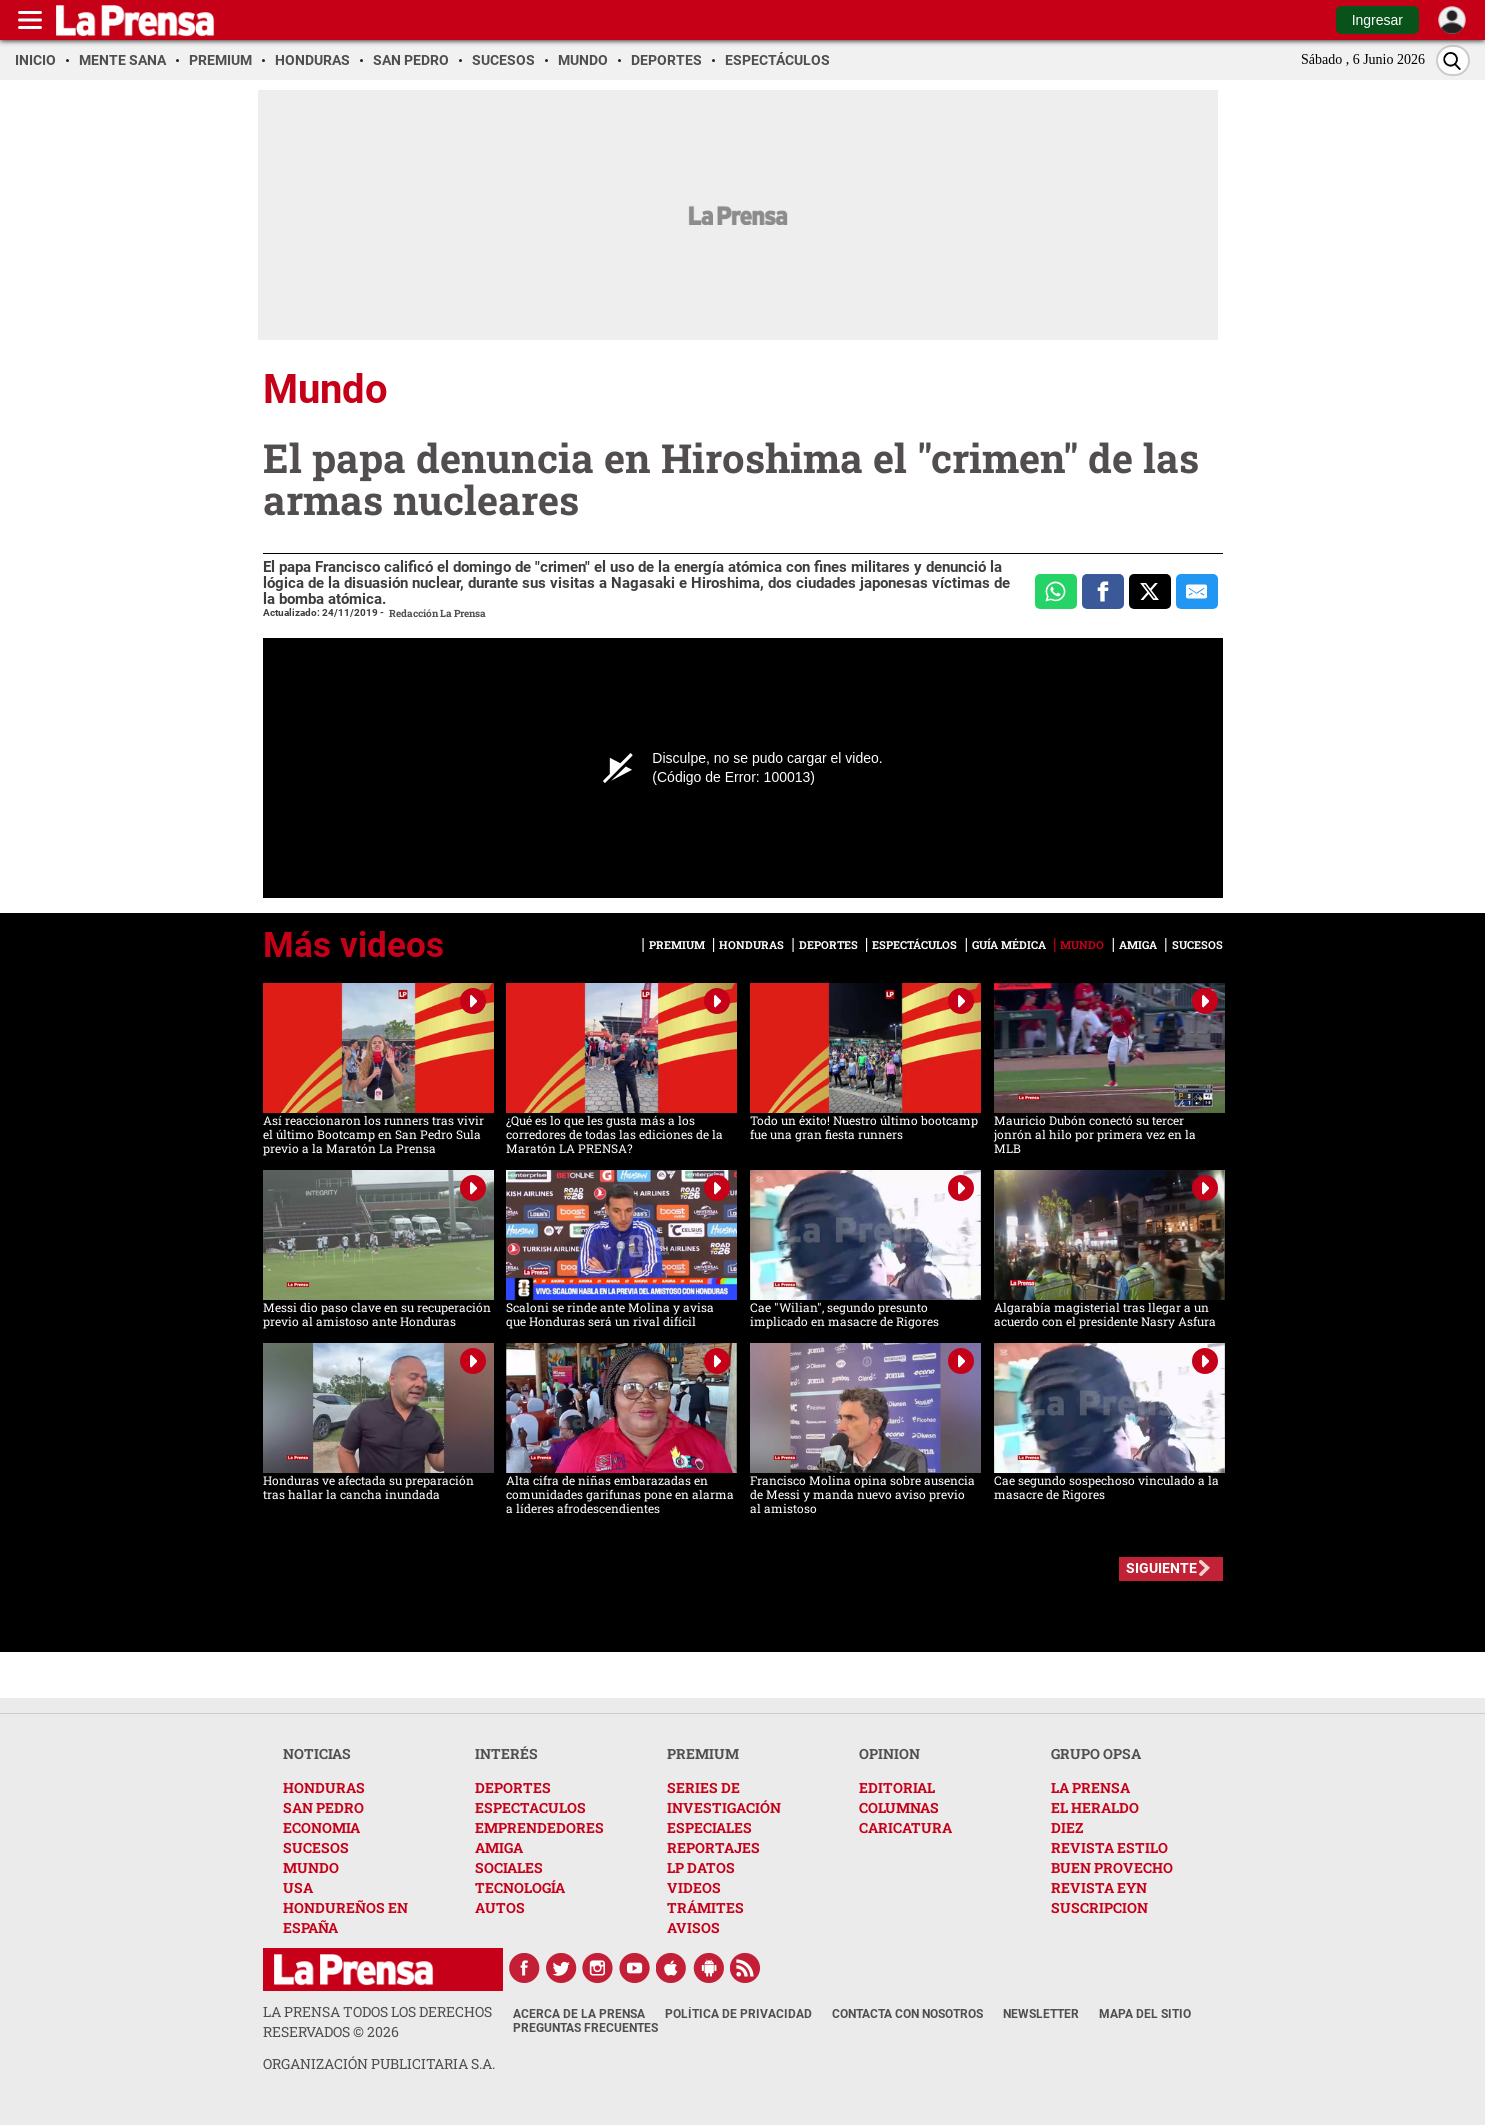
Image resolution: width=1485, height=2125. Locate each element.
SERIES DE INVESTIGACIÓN (724, 1797)
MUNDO (311, 1867)
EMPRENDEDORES (539, 1827)
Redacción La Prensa (437, 613)
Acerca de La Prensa (579, 2014)
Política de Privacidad (738, 2014)
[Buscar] (1453, 60)
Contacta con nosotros (907, 2014)
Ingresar (1377, 20)
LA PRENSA (1090, 1787)
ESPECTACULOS (530, 1807)
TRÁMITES (705, 1907)
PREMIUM (703, 1753)
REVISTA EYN (1099, 1887)
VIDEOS (694, 1887)
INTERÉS (506, 1753)
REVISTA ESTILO (1109, 1847)
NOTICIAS (317, 1753)
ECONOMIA (321, 1827)
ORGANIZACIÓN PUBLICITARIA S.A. (379, 2063)
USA (298, 1887)
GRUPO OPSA (1096, 1753)
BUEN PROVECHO (1112, 1867)
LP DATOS (701, 1867)
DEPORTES (513, 1787)
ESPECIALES (709, 1827)
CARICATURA (905, 1827)
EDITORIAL (897, 1787)
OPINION (889, 1753)
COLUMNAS (899, 1807)
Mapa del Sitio (1145, 2014)
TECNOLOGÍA (520, 1887)
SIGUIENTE (1161, 1568)
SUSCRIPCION (1099, 1907)
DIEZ (1067, 1827)
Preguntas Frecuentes (585, 2028)
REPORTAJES (713, 1847)
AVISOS (693, 1927)
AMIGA (499, 1847)
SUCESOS (316, 1847)
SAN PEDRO (323, 1807)
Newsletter (1041, 2014)
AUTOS (500, 1907)
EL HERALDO (1095, 1807)
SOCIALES (509, 1867)
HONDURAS (324, 1787)
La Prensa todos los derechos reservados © (377, 2021)
